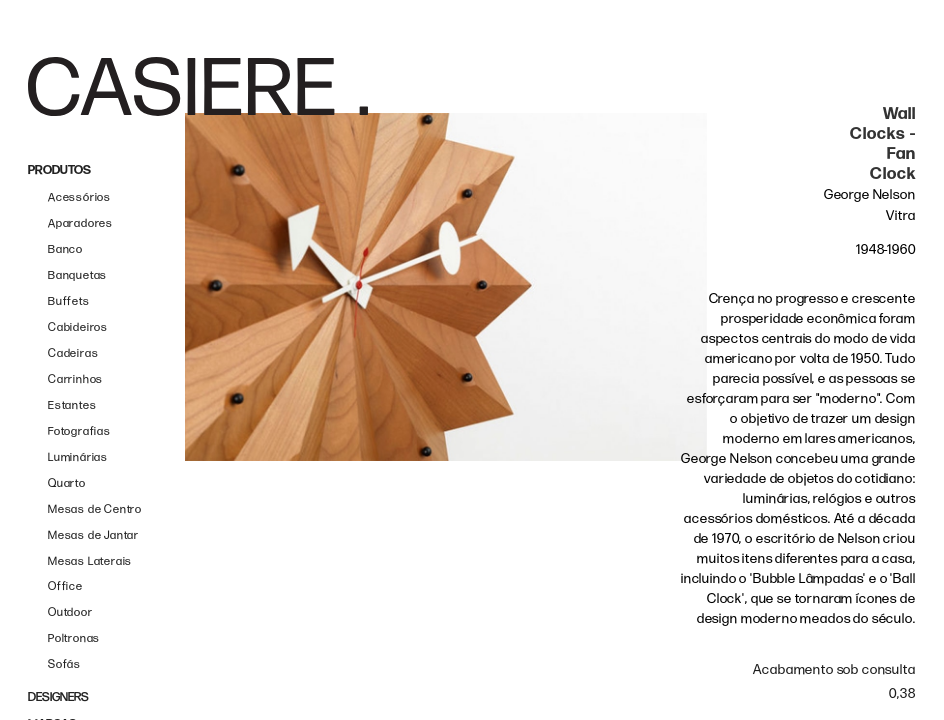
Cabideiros (78, 327)
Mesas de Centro (95, 509)
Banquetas (77, 275)
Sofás (64, 664)
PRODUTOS (59, 170)
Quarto (67, 483)
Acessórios (79, 197)
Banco (65, 249)
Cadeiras (73, 353)
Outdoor (70, 612)
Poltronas (74, 638)
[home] (198, 87)
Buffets (69, 301)
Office (65, 586)
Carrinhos (75, 379)
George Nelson (870, 194)
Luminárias (78, 457)
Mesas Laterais (90, 561)
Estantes (72, 405)
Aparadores (80, 223)
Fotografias (79, 431)
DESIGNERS (58, 697)
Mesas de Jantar (93, 535)
